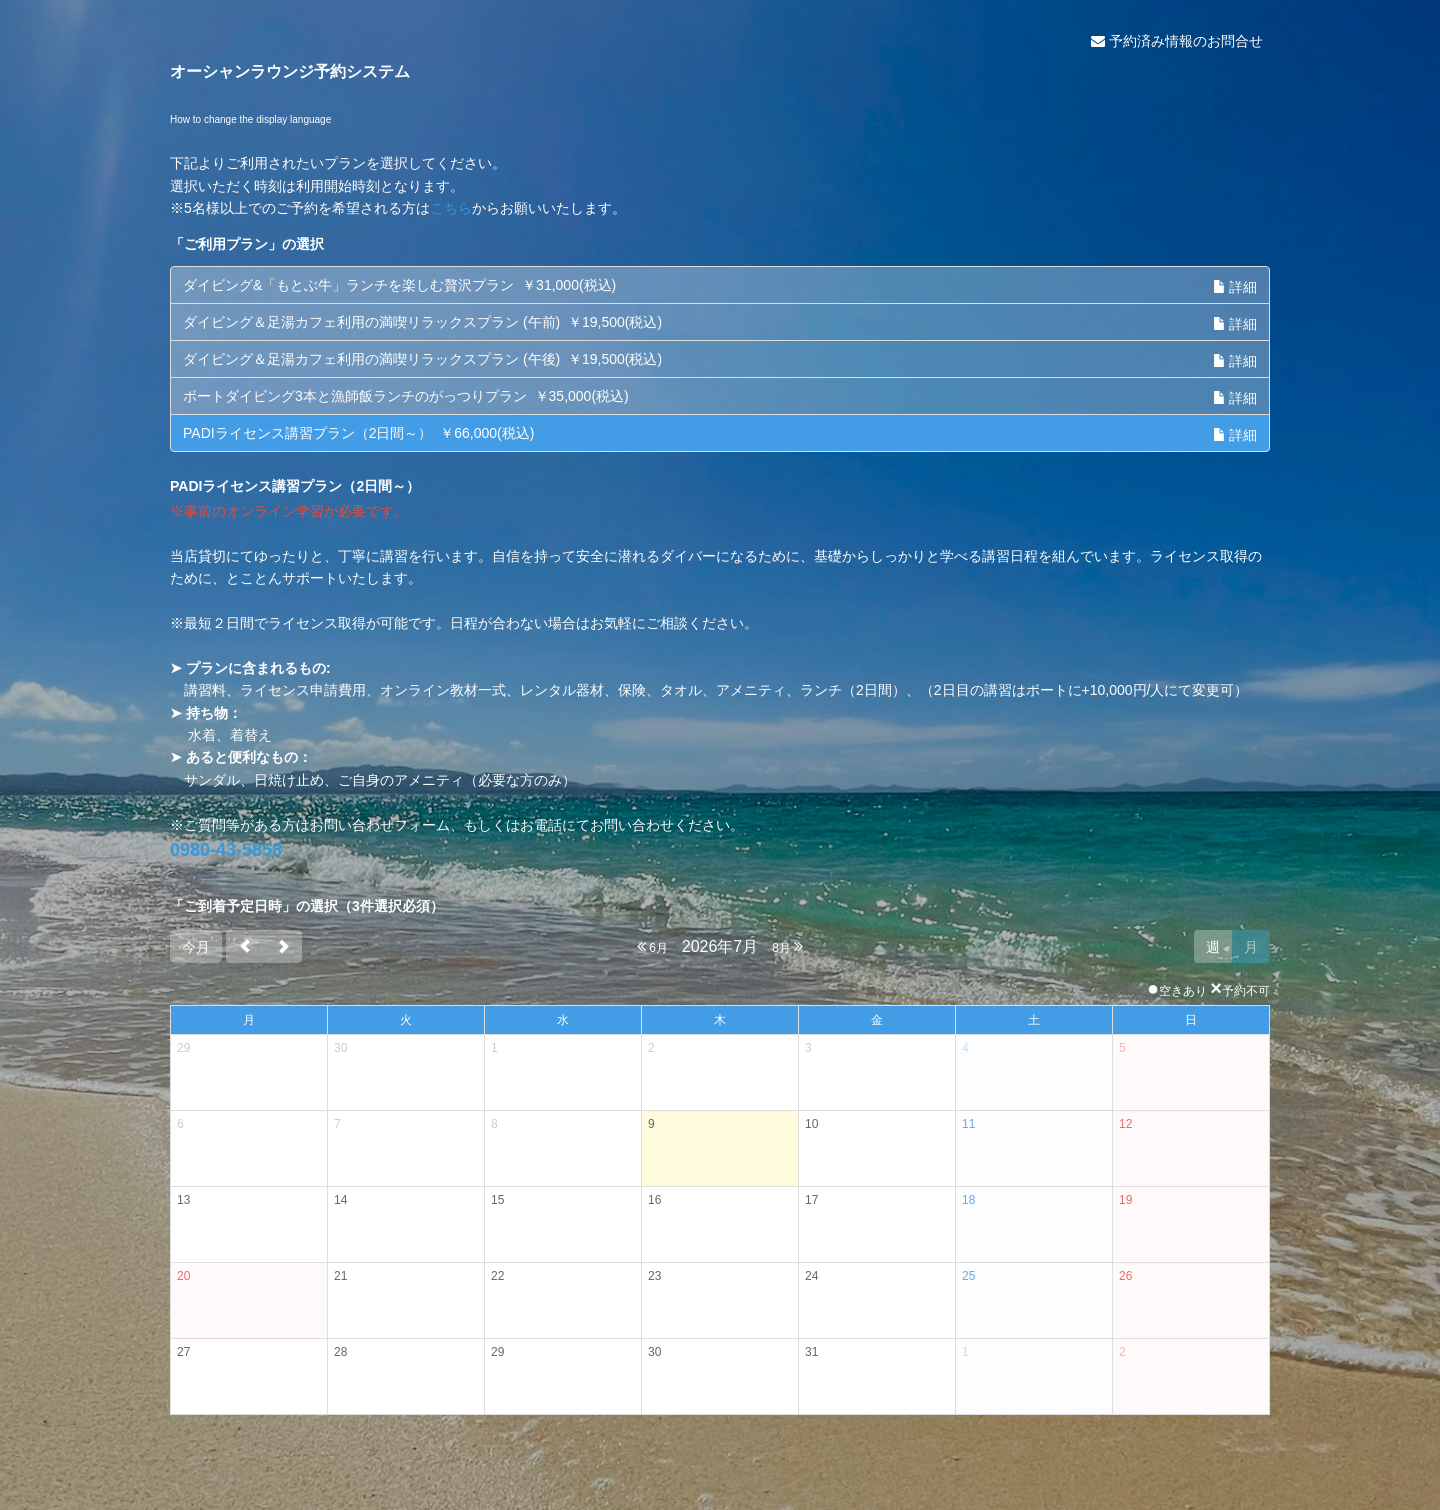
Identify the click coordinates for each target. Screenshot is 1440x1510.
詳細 (1235, 287)
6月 (652, 946)
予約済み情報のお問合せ (1177, 41)
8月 (787, 946)
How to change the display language (250, 119)
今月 (196, 947)
